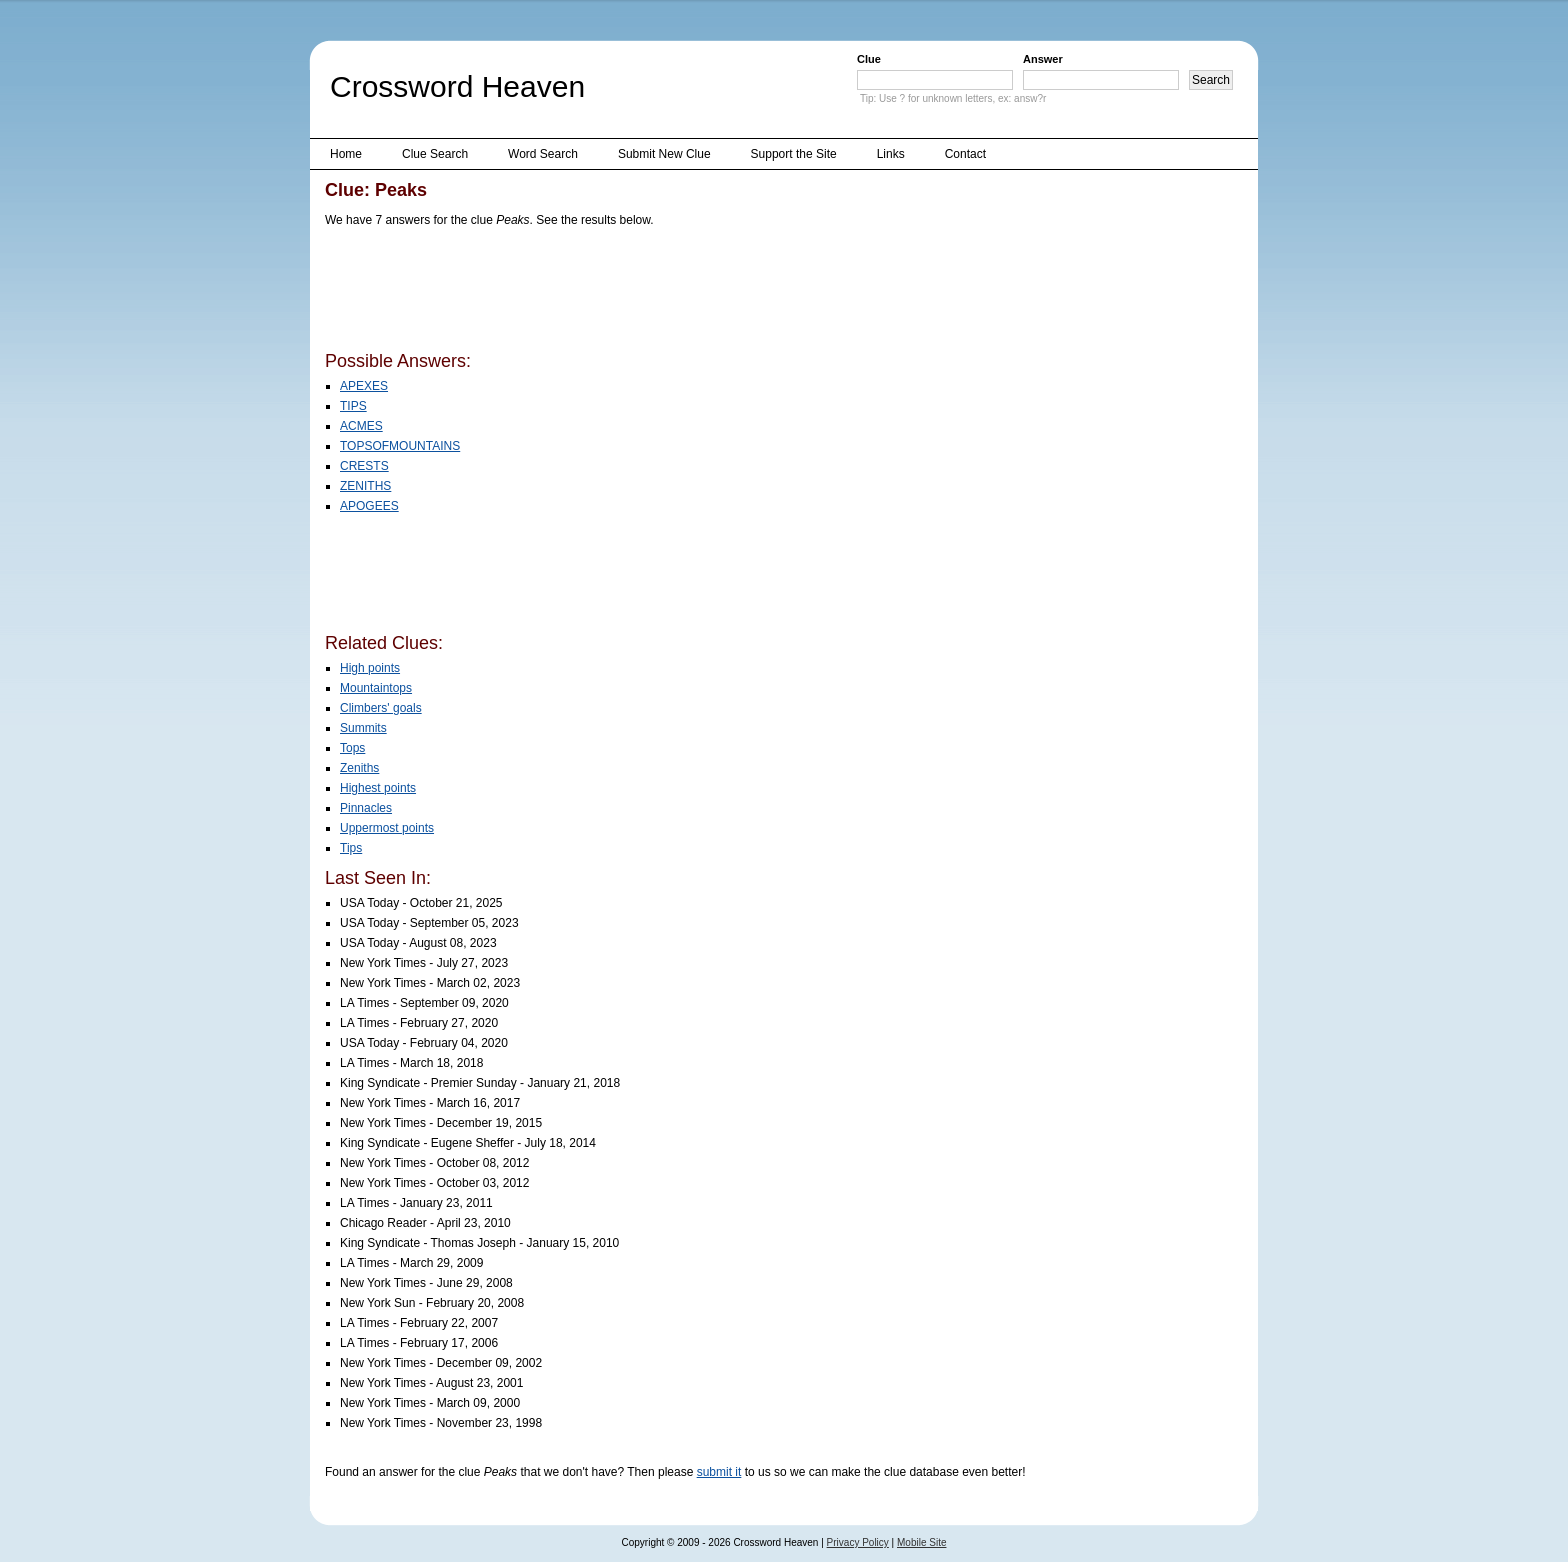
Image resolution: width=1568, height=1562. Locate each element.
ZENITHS (365, 486)
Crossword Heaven (457, 86)
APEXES (364, 386)
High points (370, 668)
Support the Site (794, 154)
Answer (1043, 59)
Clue (869, 59)
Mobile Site (921, 1542)
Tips (351, 848)
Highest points (378, 788)
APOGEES (369, 506)
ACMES (361, 426)
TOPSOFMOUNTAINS (400, 446)
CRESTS (364, 466)
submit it (719, 1472)
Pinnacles (366, 808)
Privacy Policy (858, 1542)
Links (891, 154)
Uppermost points (387, 828)
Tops (352, 748)
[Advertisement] (689, 293)
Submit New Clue (664, 154)
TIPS (353, 406)
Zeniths (359, 768)
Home (346, 154)
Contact (965, 154)
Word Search (543, 154)
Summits (363, 728)
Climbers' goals (381, 708)
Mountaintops (376, 688)
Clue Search (435, 154)
